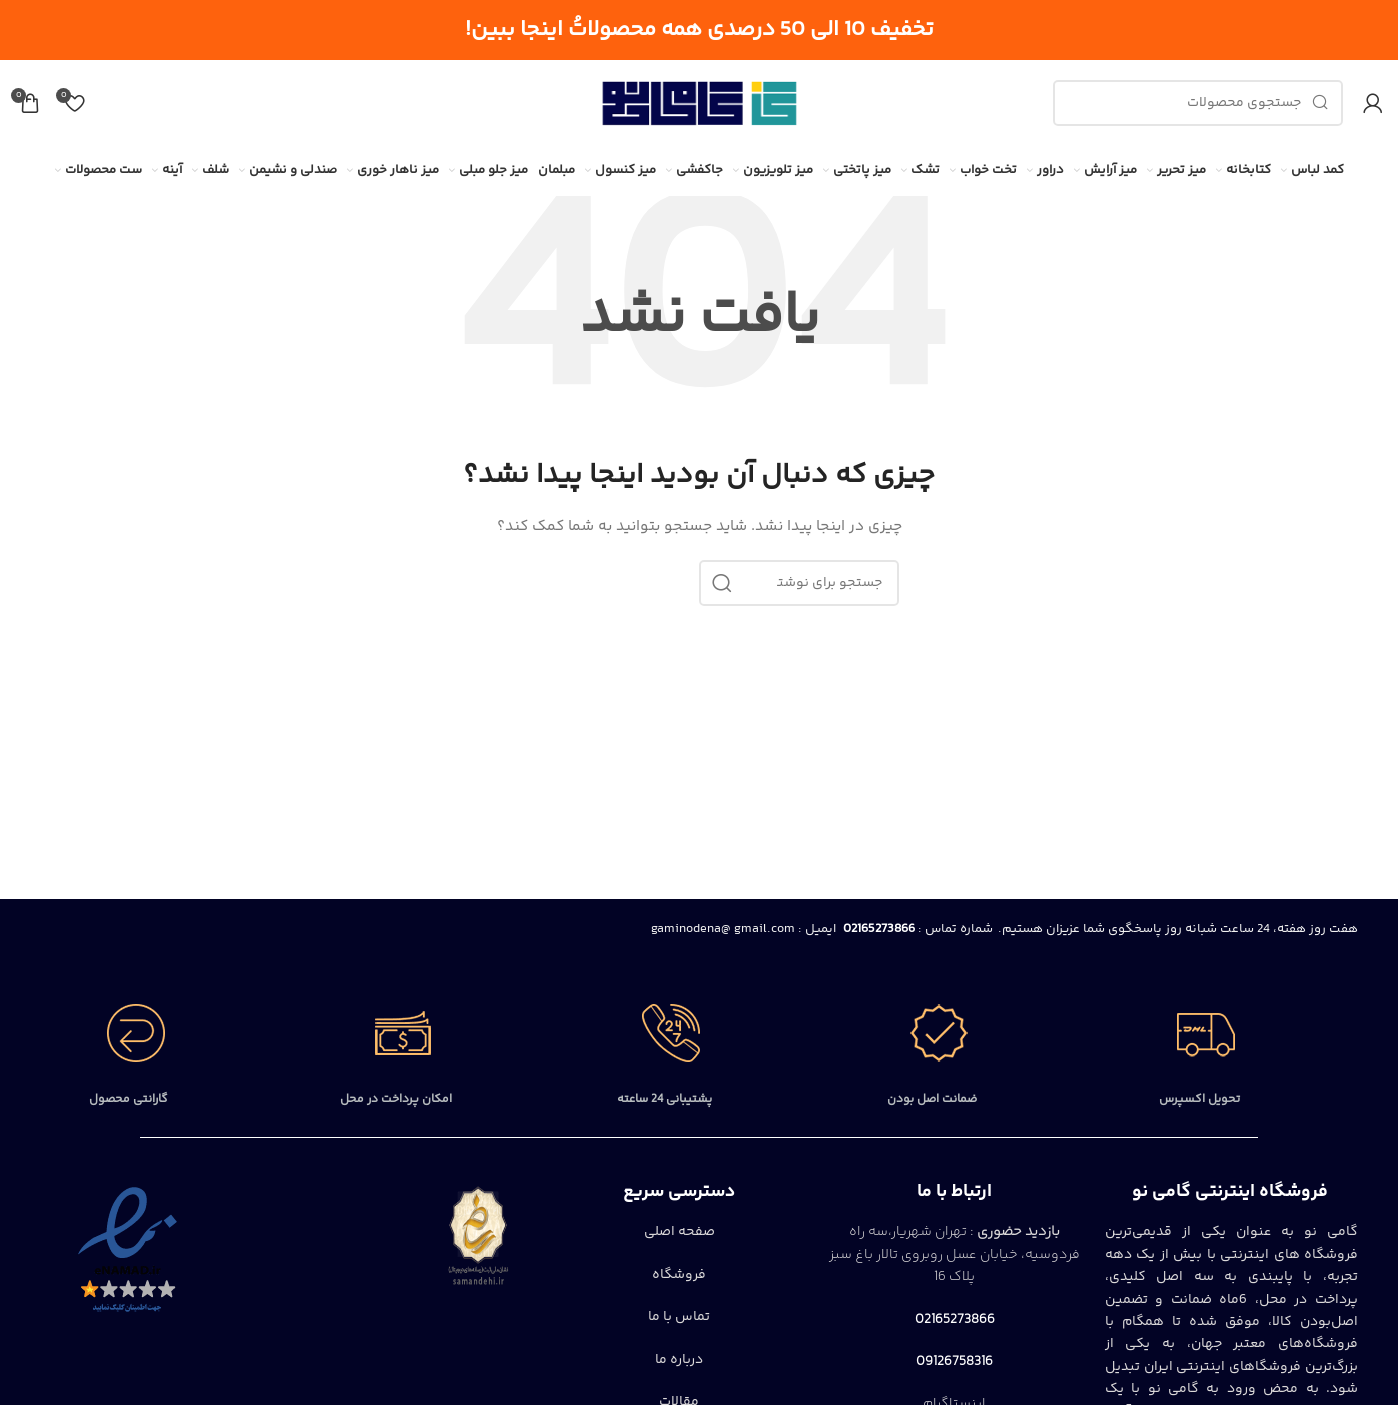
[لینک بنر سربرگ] (699, 30)
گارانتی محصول (128, 1099)
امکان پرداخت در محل (396, 1099)
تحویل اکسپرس (1199, 1099)
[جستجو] (1198, 103)
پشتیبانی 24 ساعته (664, 1099)
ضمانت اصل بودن (932, 1099)
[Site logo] (699, 103)
